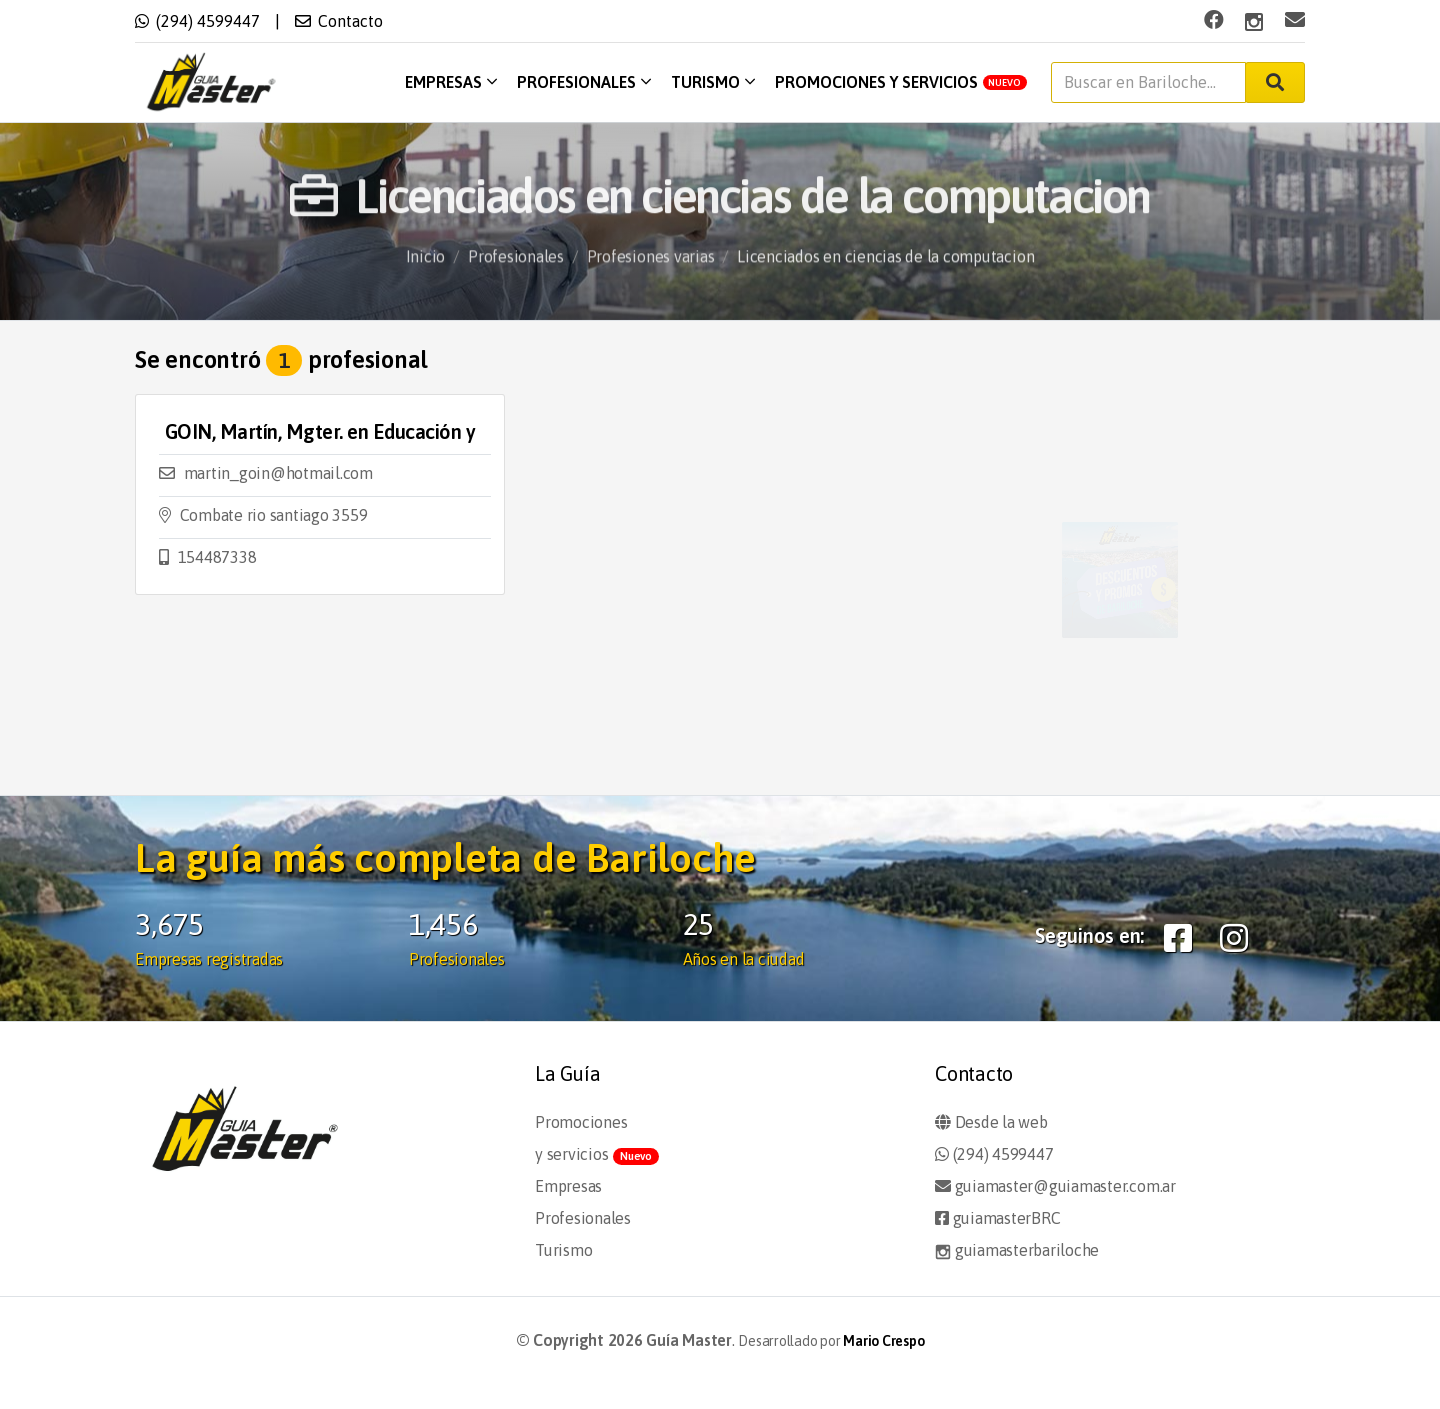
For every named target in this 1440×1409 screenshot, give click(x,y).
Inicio (426, 274)
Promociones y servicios (901, 82)
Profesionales (584, 82)
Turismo (713, 82)
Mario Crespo (883, 1341)
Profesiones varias (651, 274)
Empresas (451, 82)
